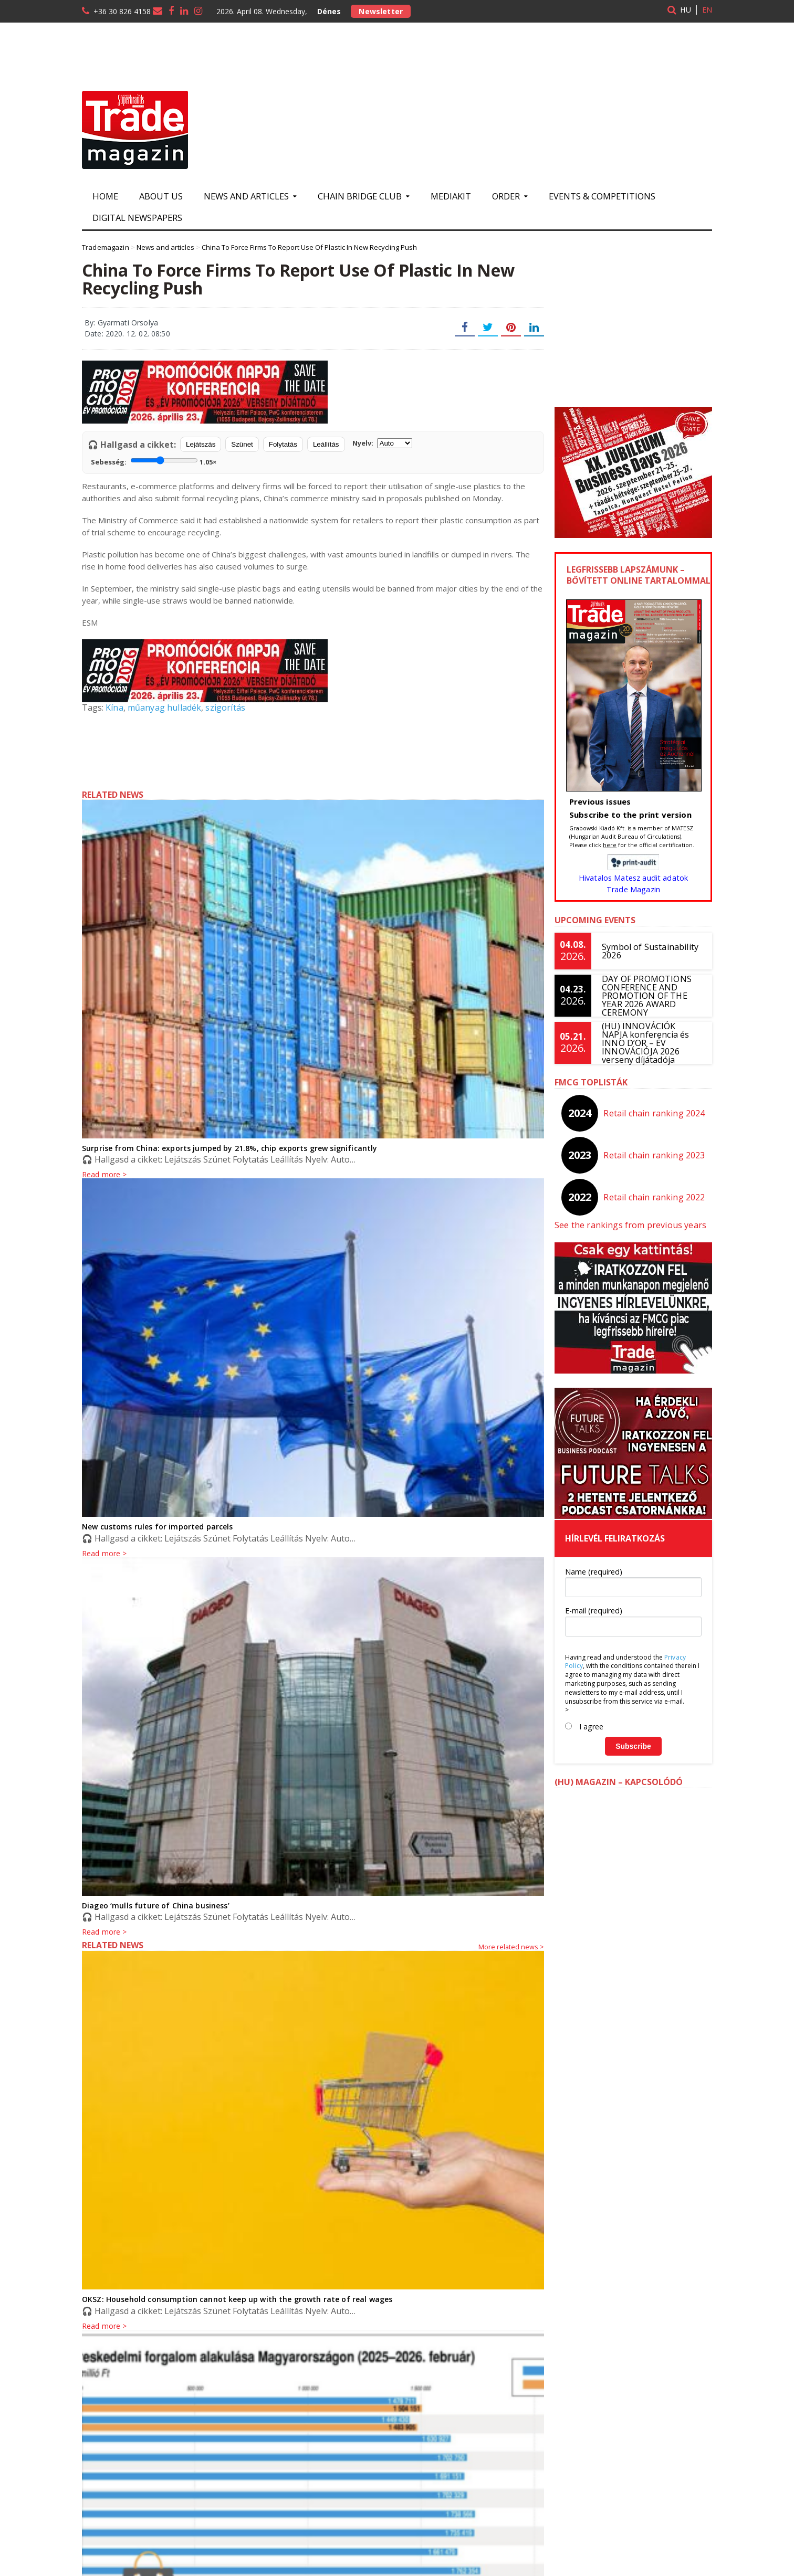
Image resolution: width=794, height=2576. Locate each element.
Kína (114, 707)
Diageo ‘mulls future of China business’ (154, 1905)
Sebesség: (153, 461)
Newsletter (380, 11)
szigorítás (223, 707)
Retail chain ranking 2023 (654, 1155)
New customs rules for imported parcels (156, 1527)
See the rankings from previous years (629, 1225)
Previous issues (599, 801)
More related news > (511, 1946)
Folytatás (283, 444)
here (610, 845)
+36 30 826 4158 (122, 11)
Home (105, 196)
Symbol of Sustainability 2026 (649, 951)
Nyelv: (382, 443)
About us (161, 196)
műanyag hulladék (163, 707)
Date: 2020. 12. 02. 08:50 (126, 334)
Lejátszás (200, 444)
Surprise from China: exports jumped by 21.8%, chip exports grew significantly (226, 1148)
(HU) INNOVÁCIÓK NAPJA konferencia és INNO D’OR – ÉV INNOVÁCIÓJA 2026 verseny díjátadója (652, 1042)
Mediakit (451, 196)
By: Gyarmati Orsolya (120, 323)
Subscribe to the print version (629, 814)
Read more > (104, 1932)
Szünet (242, 444)
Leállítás (326, 444)
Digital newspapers (137, 218)
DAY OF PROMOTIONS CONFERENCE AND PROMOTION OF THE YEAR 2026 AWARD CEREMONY (646, 995)
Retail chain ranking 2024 (654, 1113)
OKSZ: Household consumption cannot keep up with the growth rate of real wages (234, 2299)
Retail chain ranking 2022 (654, 1197)
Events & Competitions (602, 196)
